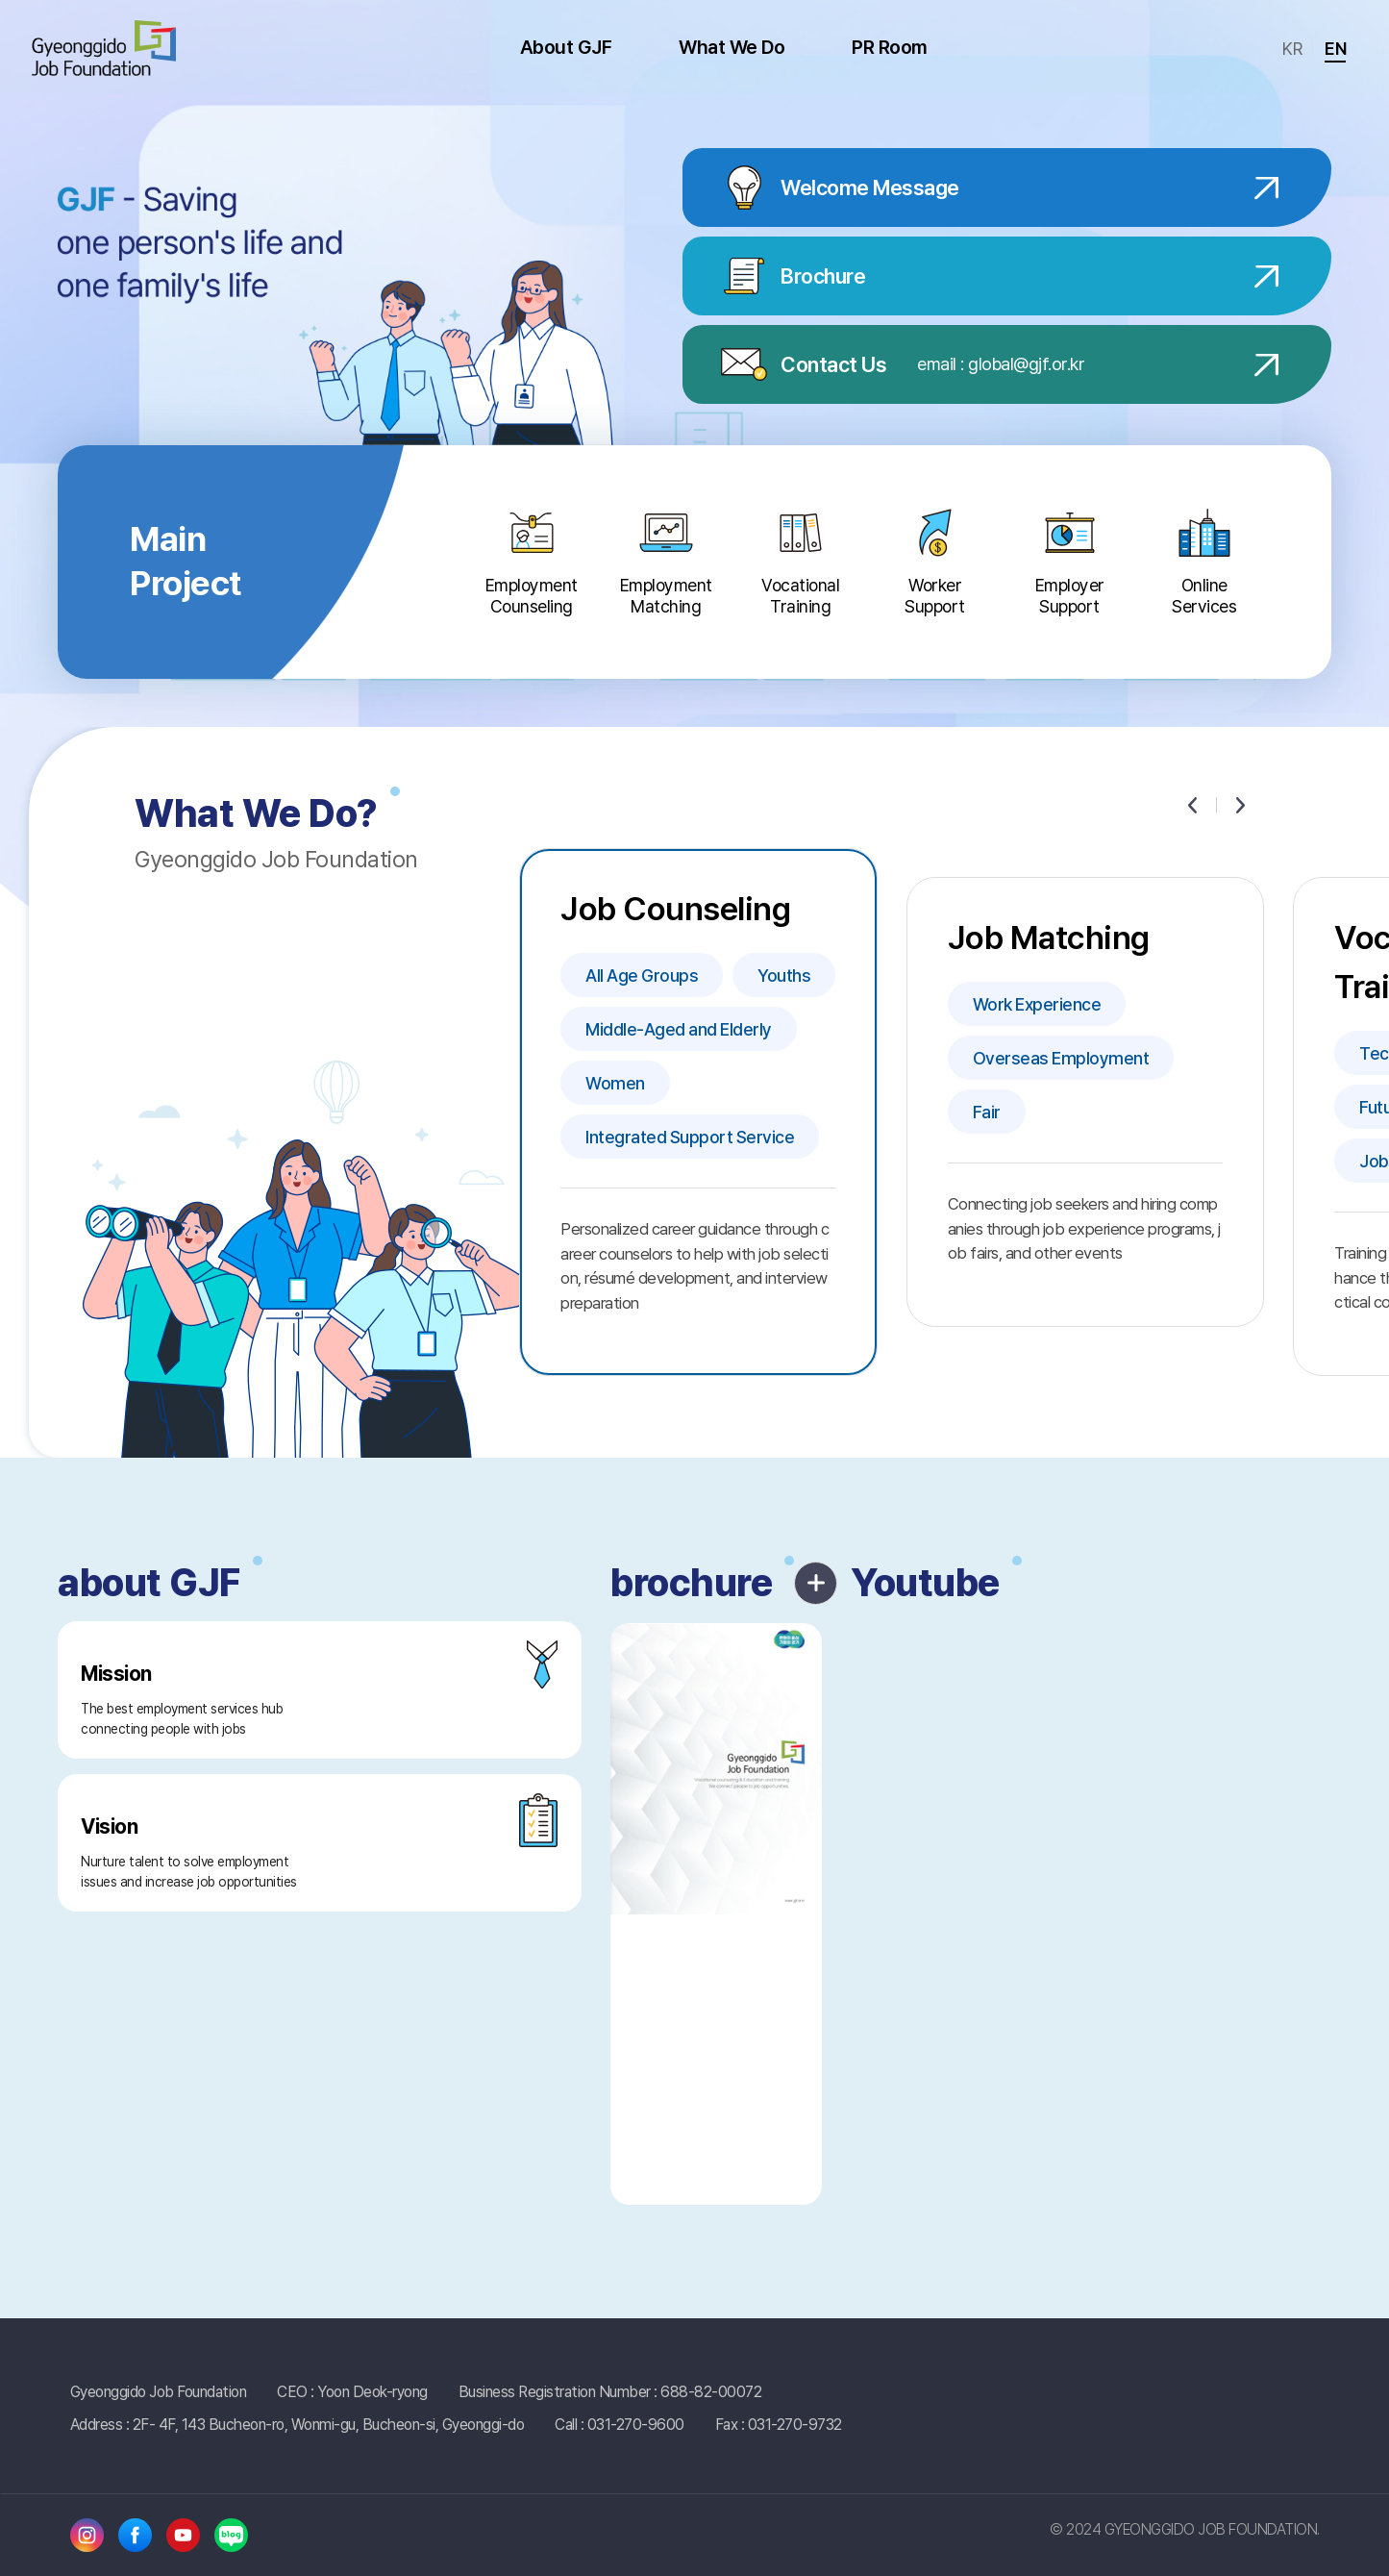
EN (1335, 48)
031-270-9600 (635, 2424)
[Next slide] (1240, 804)
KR (1292, 48)
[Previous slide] (1192, 804)
